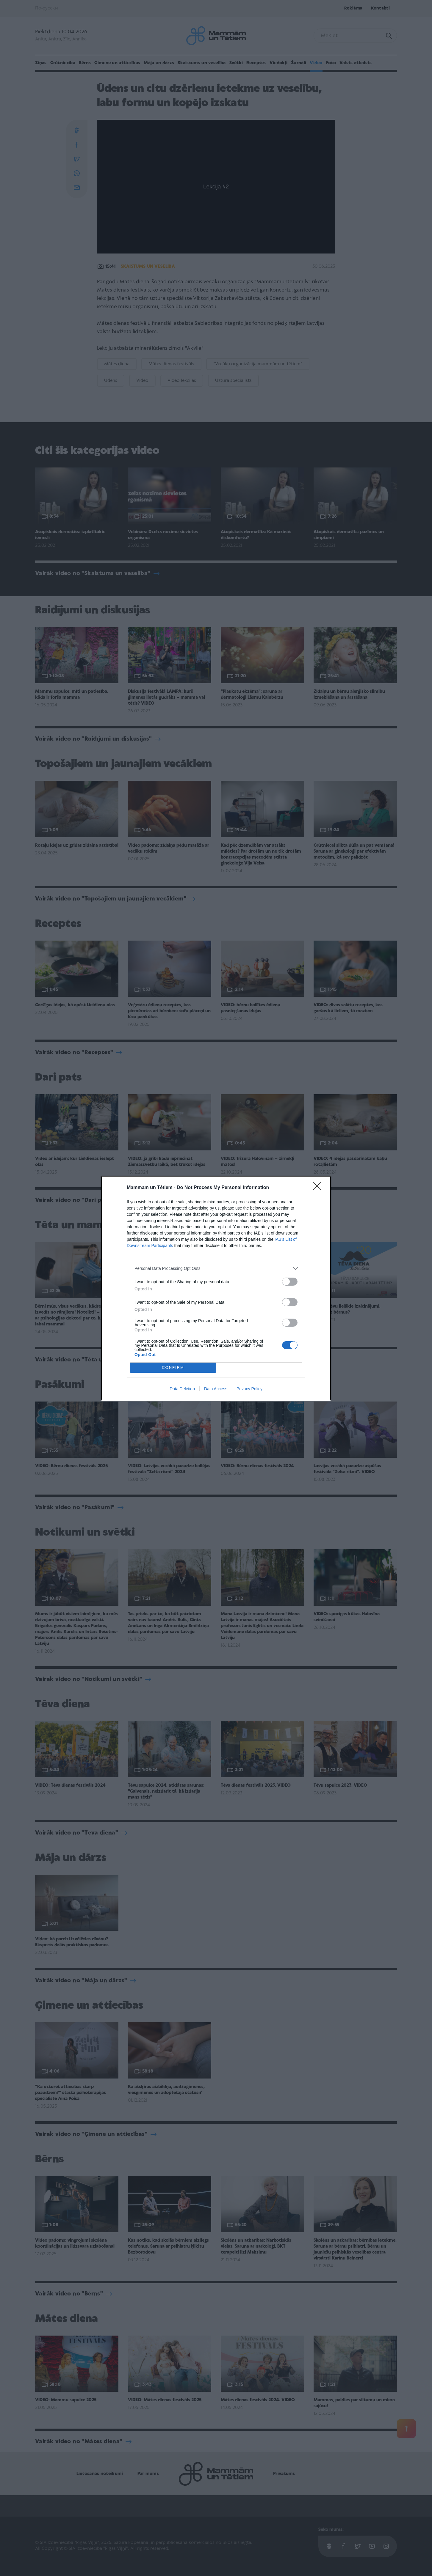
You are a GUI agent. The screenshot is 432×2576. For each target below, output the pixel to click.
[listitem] (216, 1268)
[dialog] (216, 1288)
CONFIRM (173, 1367)
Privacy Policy (249, 1388)
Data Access (215, 1388)
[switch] (290, 1282)
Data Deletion (182, 1388)
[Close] (319, 1187)
